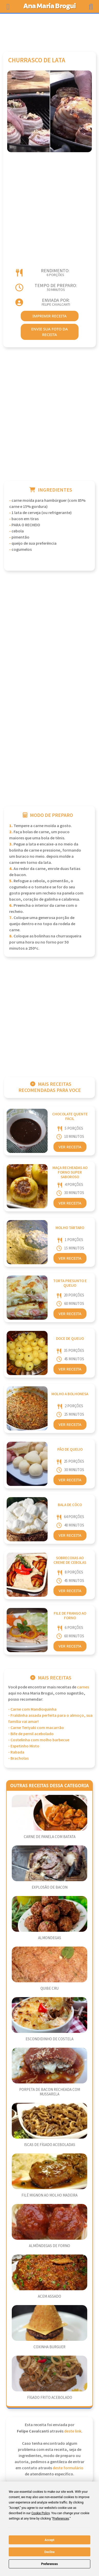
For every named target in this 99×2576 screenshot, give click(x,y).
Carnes (83, 1687)
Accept (49, 2540)
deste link (72, 2431)
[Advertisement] (50, 30)
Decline (49, 2552)
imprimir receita (49, 315)
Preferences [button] (60, 2518)
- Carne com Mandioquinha (32, 1709)
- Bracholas (18, 1758)
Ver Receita (70, 1146)
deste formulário (68, 2468)
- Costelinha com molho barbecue (38, 1740)
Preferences (49, 2564)
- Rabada (16, 1752)
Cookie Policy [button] (40, 2513)
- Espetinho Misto (23, 1746)
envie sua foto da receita (49, 331)
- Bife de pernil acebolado (31, 1734)
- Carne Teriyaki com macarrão (36, 1728)
